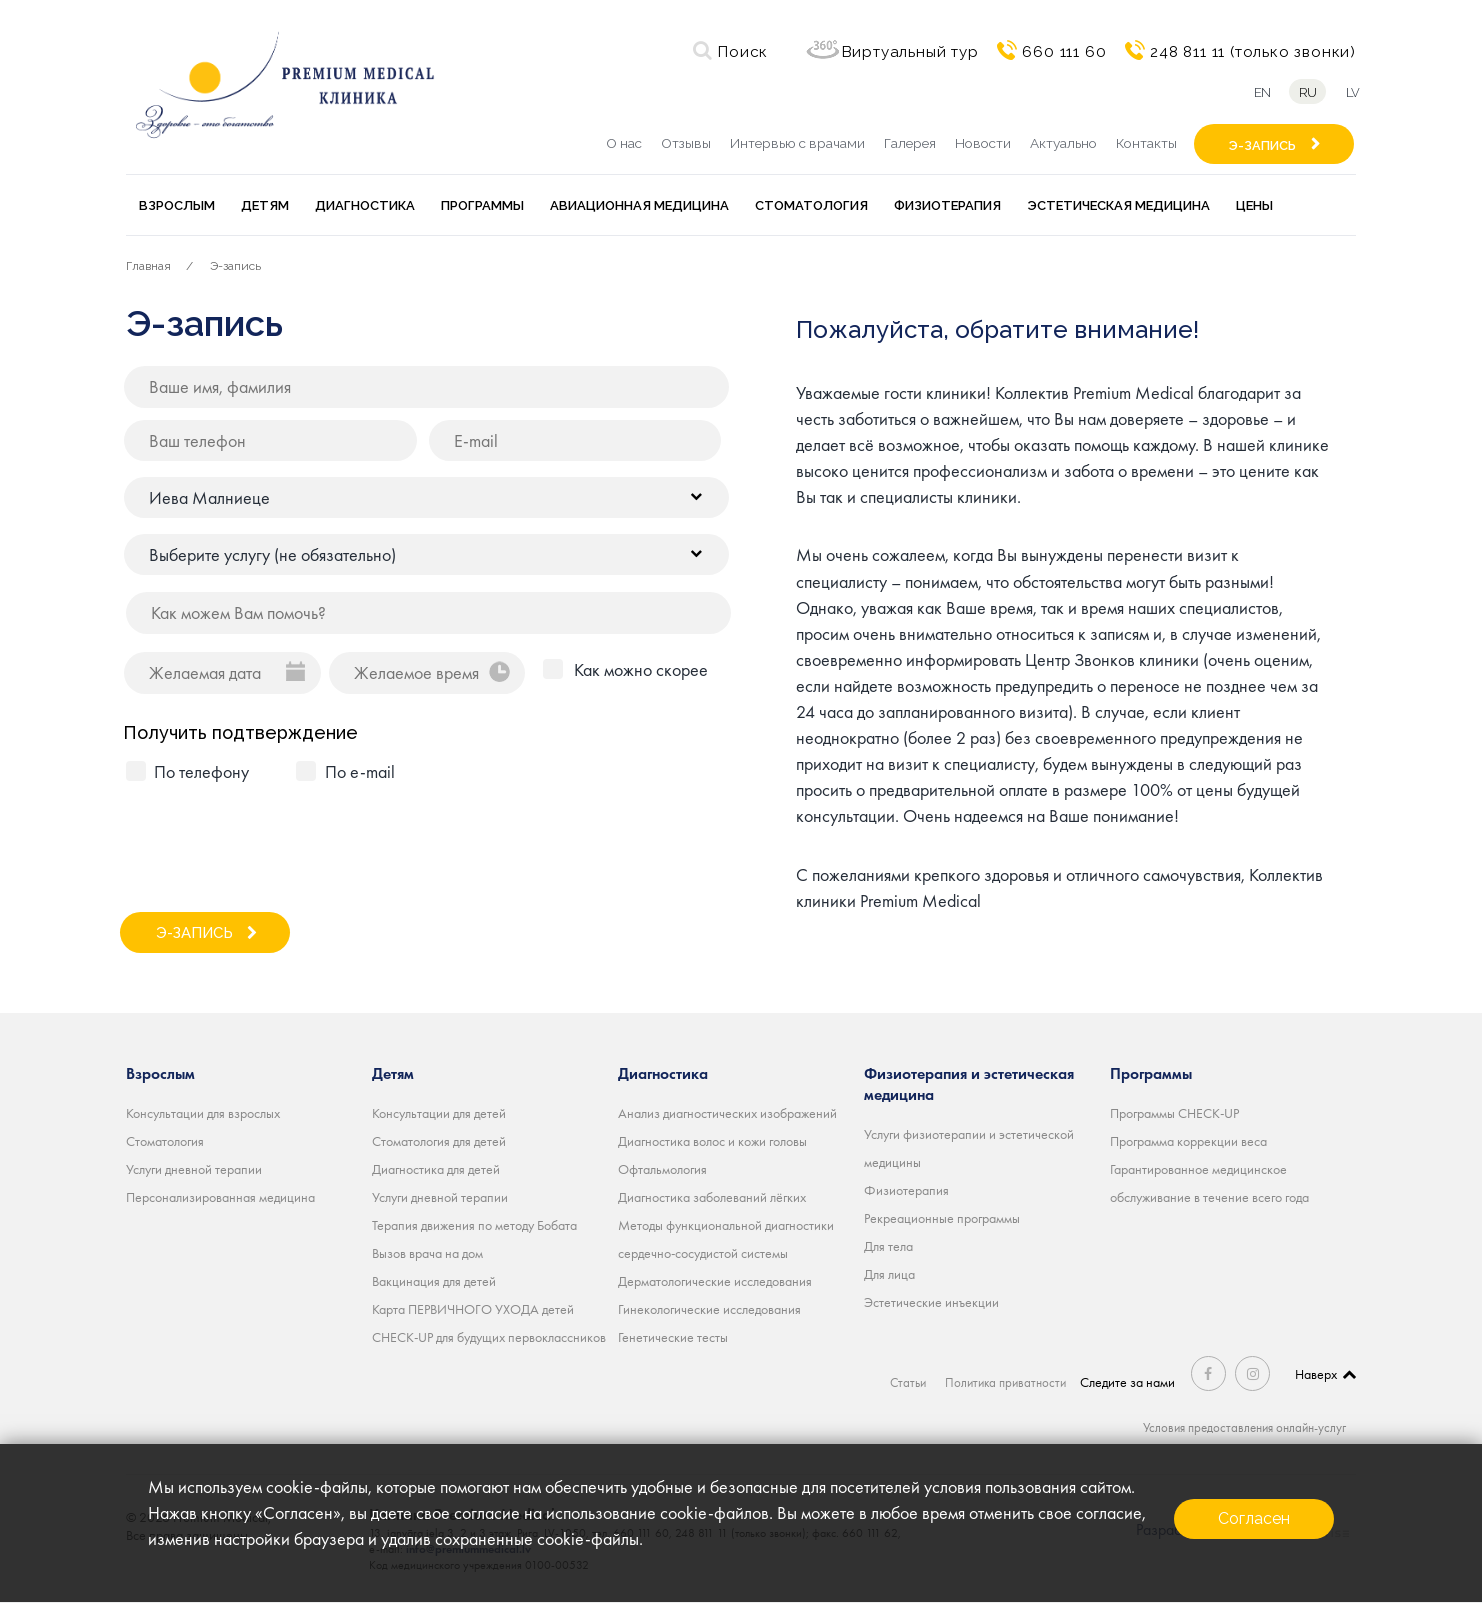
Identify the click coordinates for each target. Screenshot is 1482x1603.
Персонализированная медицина (220, 1197)
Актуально (1063, 143)
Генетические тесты (673, 1337)
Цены (1254, 205)
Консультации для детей (439, 1113)
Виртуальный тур (910, 52)
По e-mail (360, 771)
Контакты (1146, 143)
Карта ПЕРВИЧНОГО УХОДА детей (473, 1309)
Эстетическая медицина (1118, 205)
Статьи (905, 1382)
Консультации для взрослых (203, 1113)
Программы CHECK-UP (1174, 1113)
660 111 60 (1064, 52)
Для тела (888, 1246)
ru (1306, 92)
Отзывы (686, 143)
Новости (983, 143)
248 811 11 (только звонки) (1253, 52)
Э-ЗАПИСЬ (1262, 145)
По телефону (201, 771)
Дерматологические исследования (715, 1281)
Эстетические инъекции (931, 1302)
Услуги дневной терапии (194, 1169)
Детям (265, 205)
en (1257, 92)
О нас (624, 143)
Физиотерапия (947, 205)
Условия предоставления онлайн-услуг (1238, 1427)
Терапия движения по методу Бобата (474, 1225)
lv (1356, 92)
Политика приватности (1007, 1382)
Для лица (889, 1274)
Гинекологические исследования (709, 1309)
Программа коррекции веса (1188, 1141)
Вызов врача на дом (427, 1253)
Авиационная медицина (639, 205)
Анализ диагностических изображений (727, 1113)
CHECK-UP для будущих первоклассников (489, 1337)
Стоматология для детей (439, 1141)
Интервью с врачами (797, 143)
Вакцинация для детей (434, 1281)
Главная (148, 266)
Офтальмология (662, 1169)
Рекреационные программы (942, 1218)
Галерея (910, 143)
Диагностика (365, 205)
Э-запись (235, 266)
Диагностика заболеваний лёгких (712, 1197)
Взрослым (177, 205)
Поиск (743, 52)
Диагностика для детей (436, 1169)
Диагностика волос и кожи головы (712, 1141)
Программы (482, 205)
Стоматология (811, 205)
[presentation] (278, 839)
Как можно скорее (641, 669)
